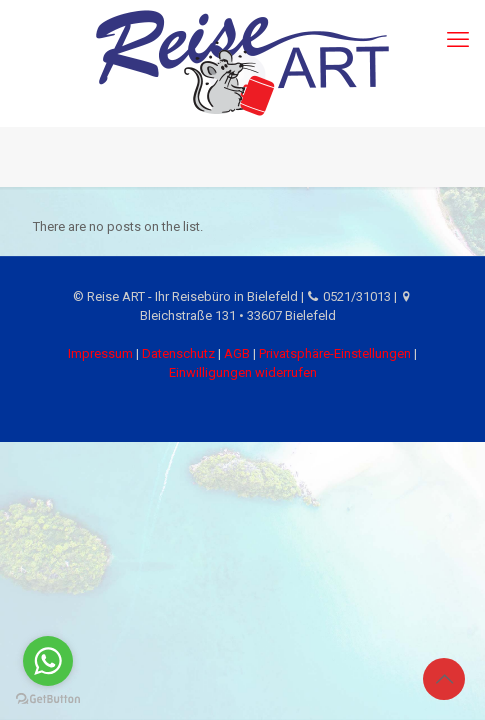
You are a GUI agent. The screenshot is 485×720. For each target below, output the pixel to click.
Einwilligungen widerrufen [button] (243, 372)
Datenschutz (178, 353)
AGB (237, 353)
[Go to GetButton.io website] (48, 699)
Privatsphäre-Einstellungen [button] (335, 353)
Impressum (100, 353)
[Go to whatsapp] (48, 661)
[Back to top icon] (444, 679)
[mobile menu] (458, 40)
